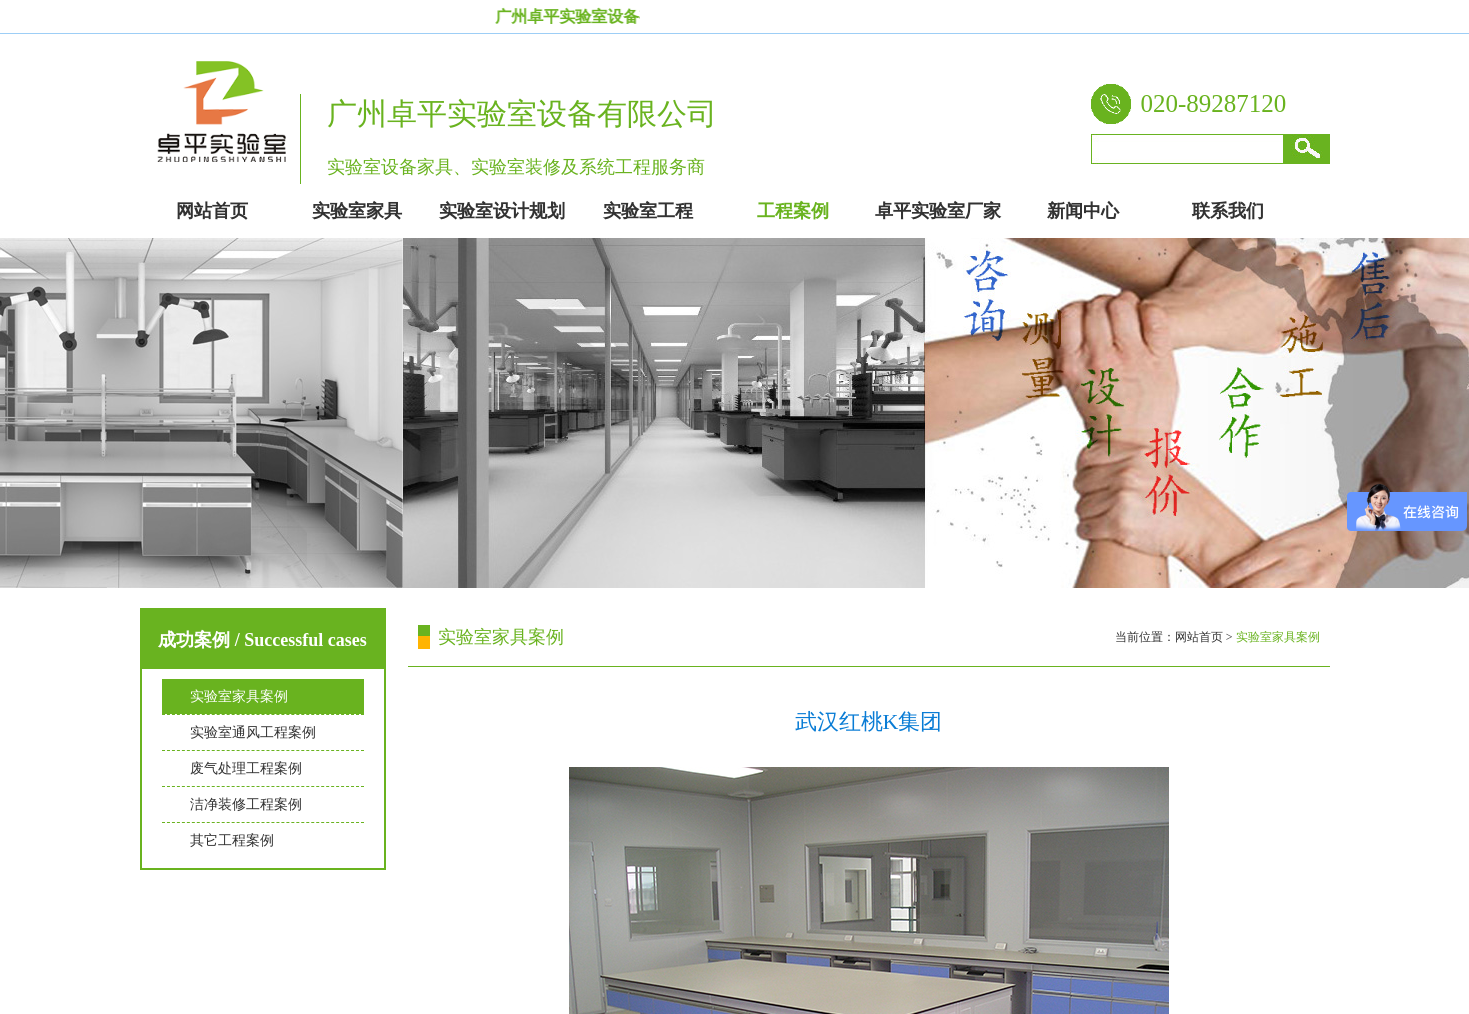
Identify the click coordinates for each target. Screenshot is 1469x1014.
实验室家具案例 (239, 696)
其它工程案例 (232, 840)
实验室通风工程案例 (253, 732)
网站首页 (1199, 637)
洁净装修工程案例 (246, 804)
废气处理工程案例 (246, 768)
